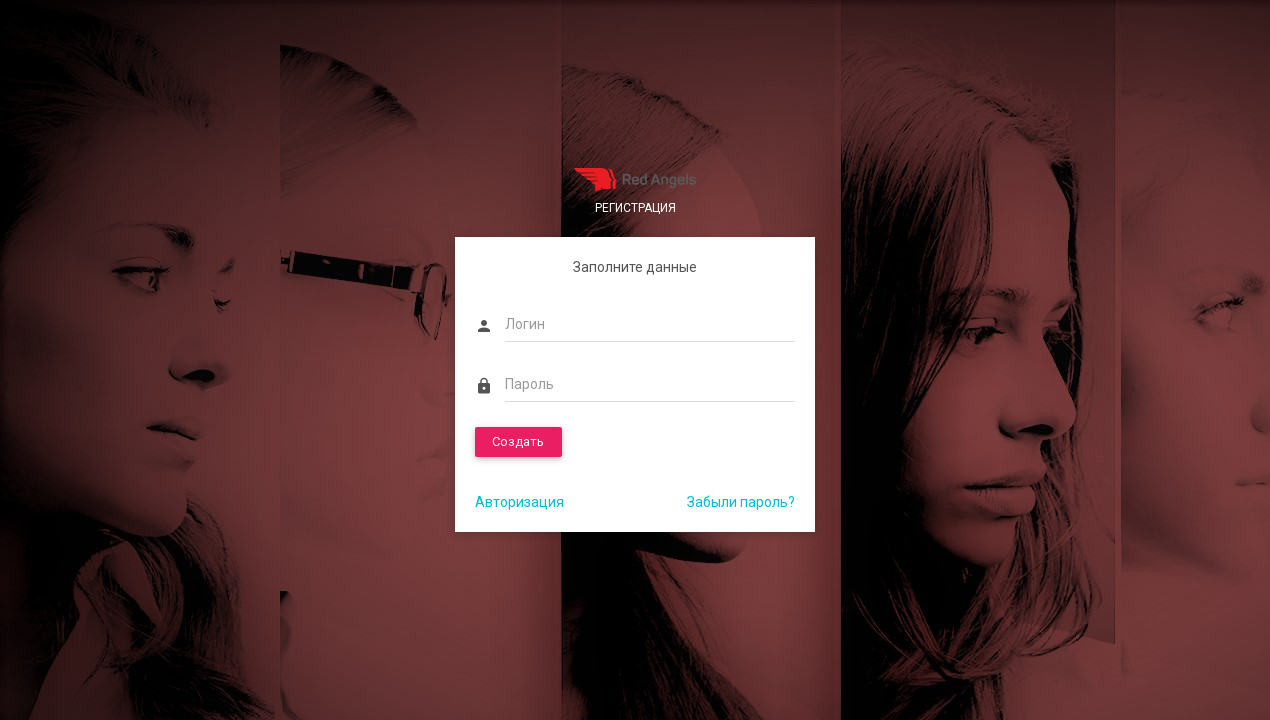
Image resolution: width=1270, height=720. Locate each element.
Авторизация (519, 502)
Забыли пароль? (741, 502)
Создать (518, 441)
